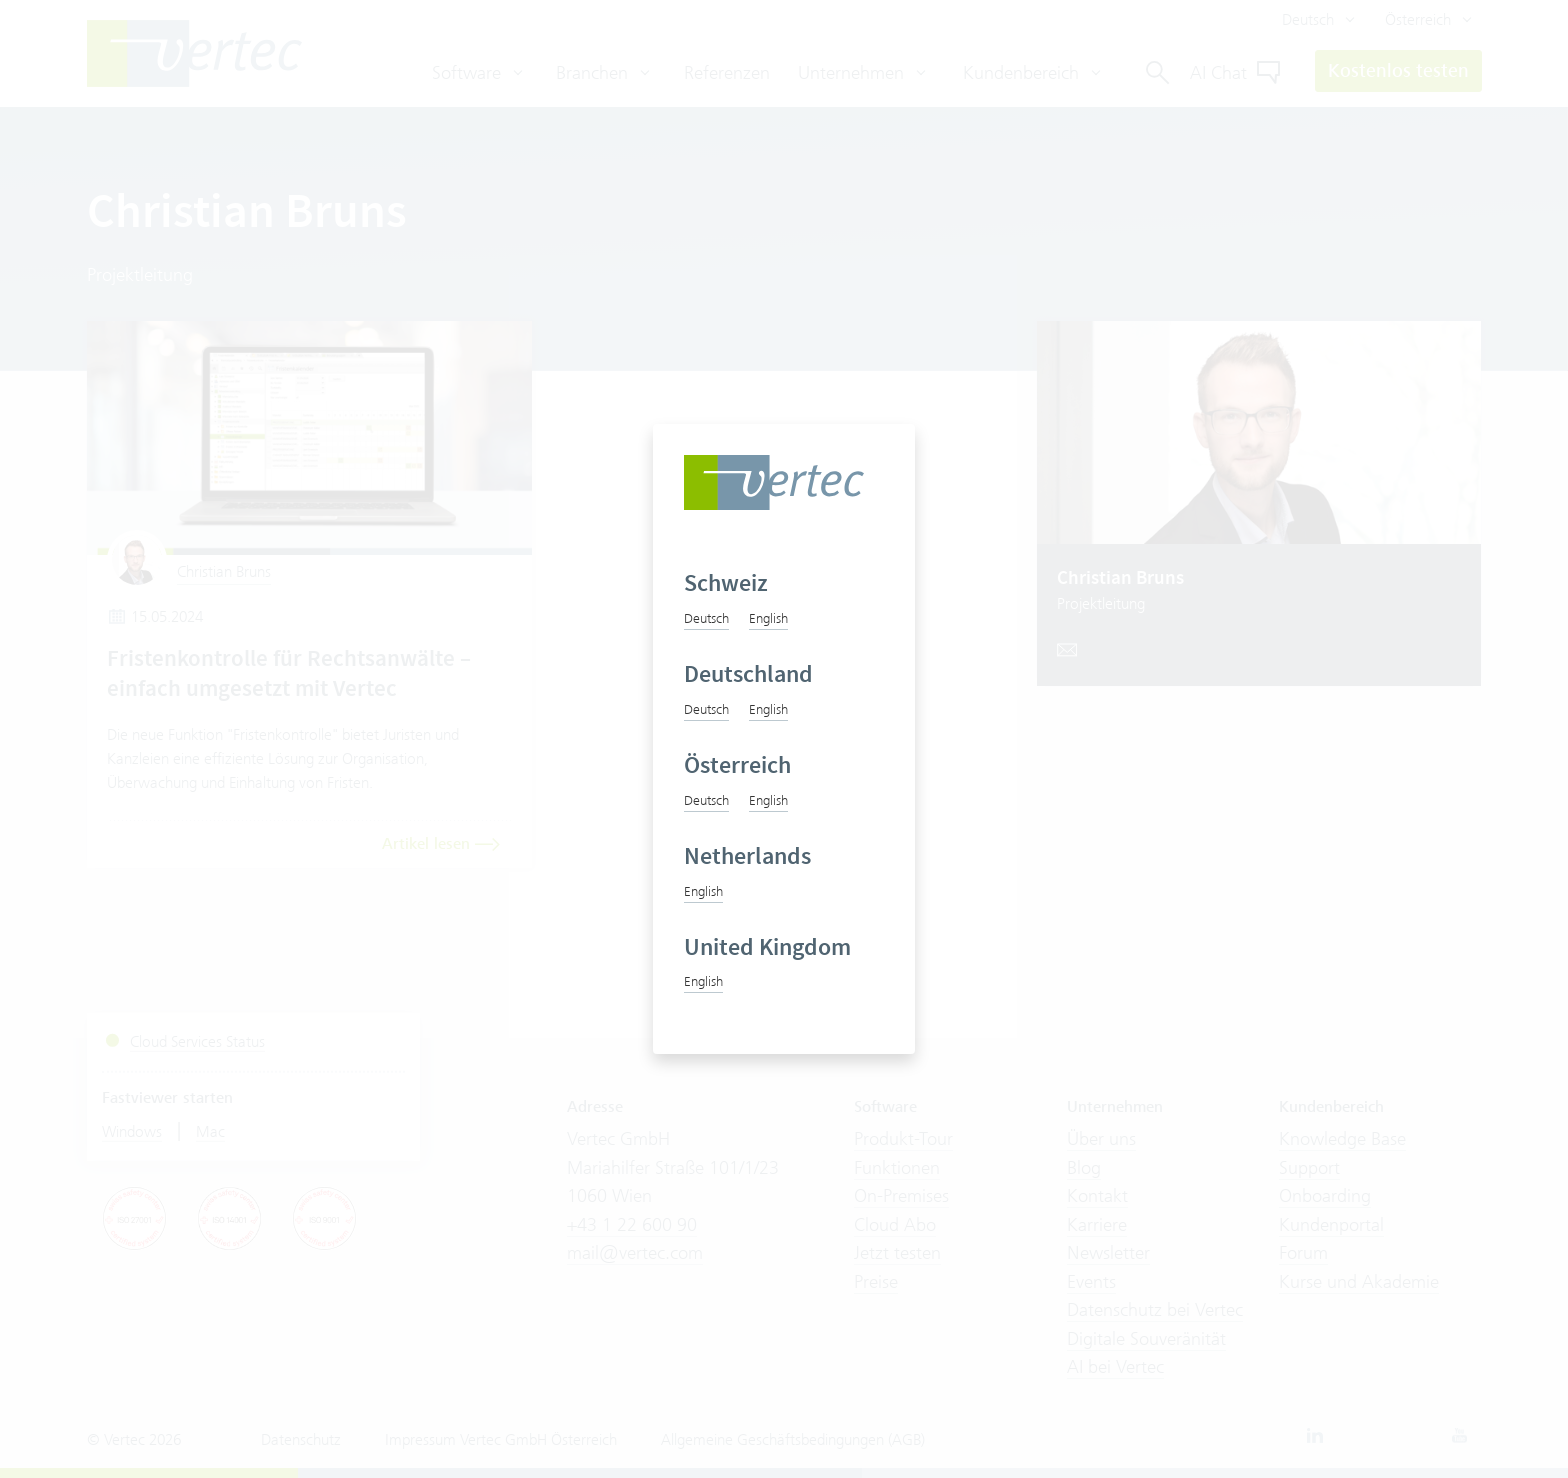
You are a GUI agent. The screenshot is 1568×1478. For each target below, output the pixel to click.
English (768, 618)
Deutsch (706, 618)
